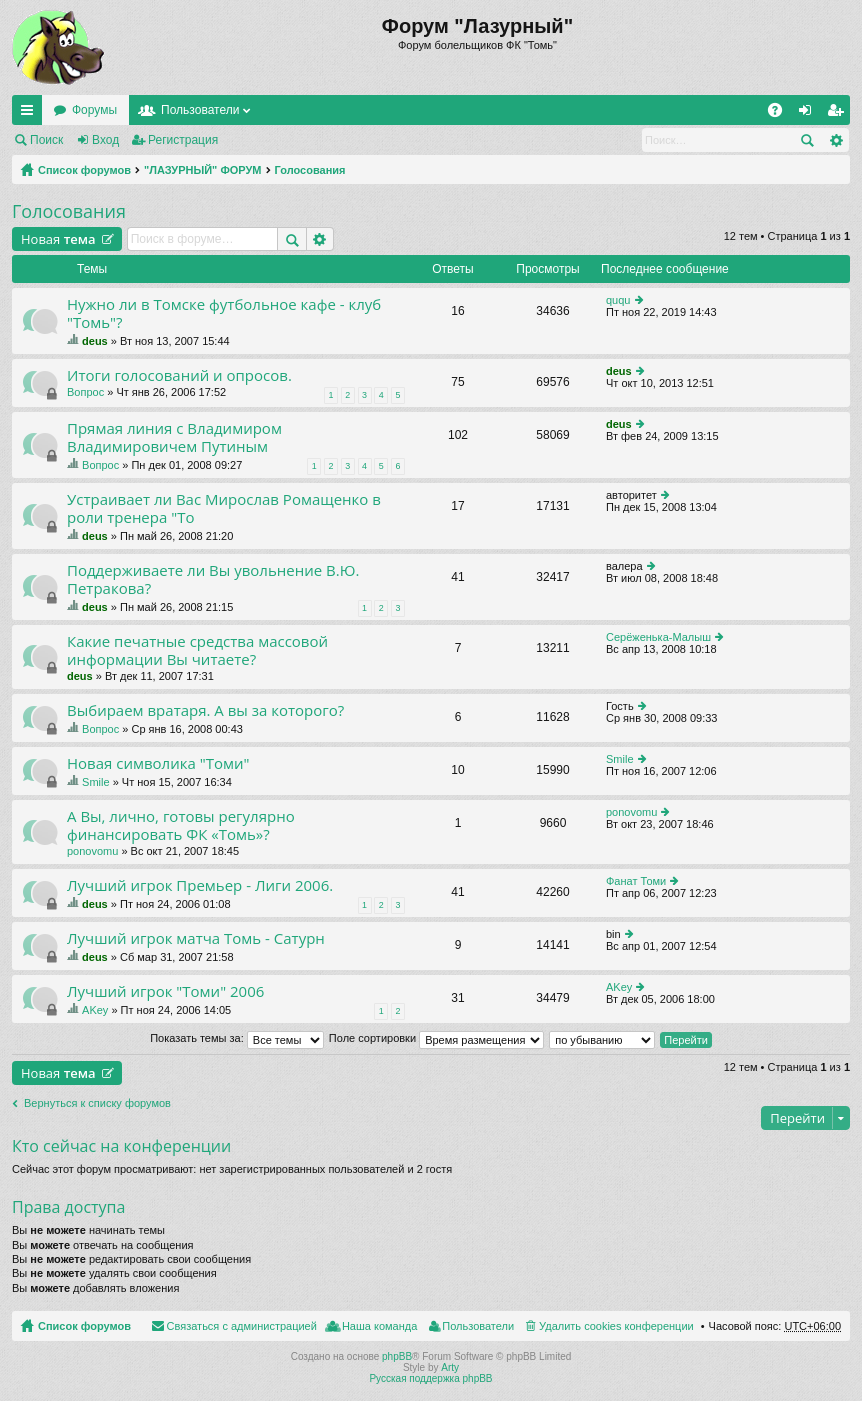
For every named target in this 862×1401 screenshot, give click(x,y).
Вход (105, 140)
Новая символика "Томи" (158, 763)
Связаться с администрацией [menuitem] (242, 1326)
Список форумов (84, 170)
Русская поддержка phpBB (430, 1378)
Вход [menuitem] (809, 114)
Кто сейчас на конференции (121, 1146)
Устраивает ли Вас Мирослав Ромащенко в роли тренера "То (224, 508)
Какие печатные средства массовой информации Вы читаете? (197, 650)
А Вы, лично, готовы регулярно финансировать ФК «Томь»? (181, 825)
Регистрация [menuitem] (839, 114)
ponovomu (92, 851)
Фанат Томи (636, 881)
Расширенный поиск (835, 140)
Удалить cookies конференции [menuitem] (616, 1326)
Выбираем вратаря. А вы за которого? (205, 710)
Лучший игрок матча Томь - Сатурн (196, 938)
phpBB (397, 1356)
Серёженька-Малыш (658, 637)
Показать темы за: (237, 1038)
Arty (450, 1367)
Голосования (310, 170)
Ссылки (31, 114)
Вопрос (85, 392)
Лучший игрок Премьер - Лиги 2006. (200, 885)
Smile (96, 782)
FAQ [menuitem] (781, 114)
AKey (95, 1010)
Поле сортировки (436, 1038)
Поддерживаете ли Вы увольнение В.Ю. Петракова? (213, 579)
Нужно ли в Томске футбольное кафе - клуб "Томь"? (224, 313)
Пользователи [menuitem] (478, 1326)
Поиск (46, 140)
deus (95, 341)
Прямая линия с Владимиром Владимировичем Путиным (174, 437)
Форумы (94, 110)
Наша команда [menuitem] (379, 1326)
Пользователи (200, 110)
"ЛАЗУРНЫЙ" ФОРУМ (203, 170)
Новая (58, 239)
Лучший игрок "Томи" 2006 (165, 991)
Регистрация (183, 140)
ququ (618, 300)
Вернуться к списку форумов (97, 1103)
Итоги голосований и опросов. (179, 375)
